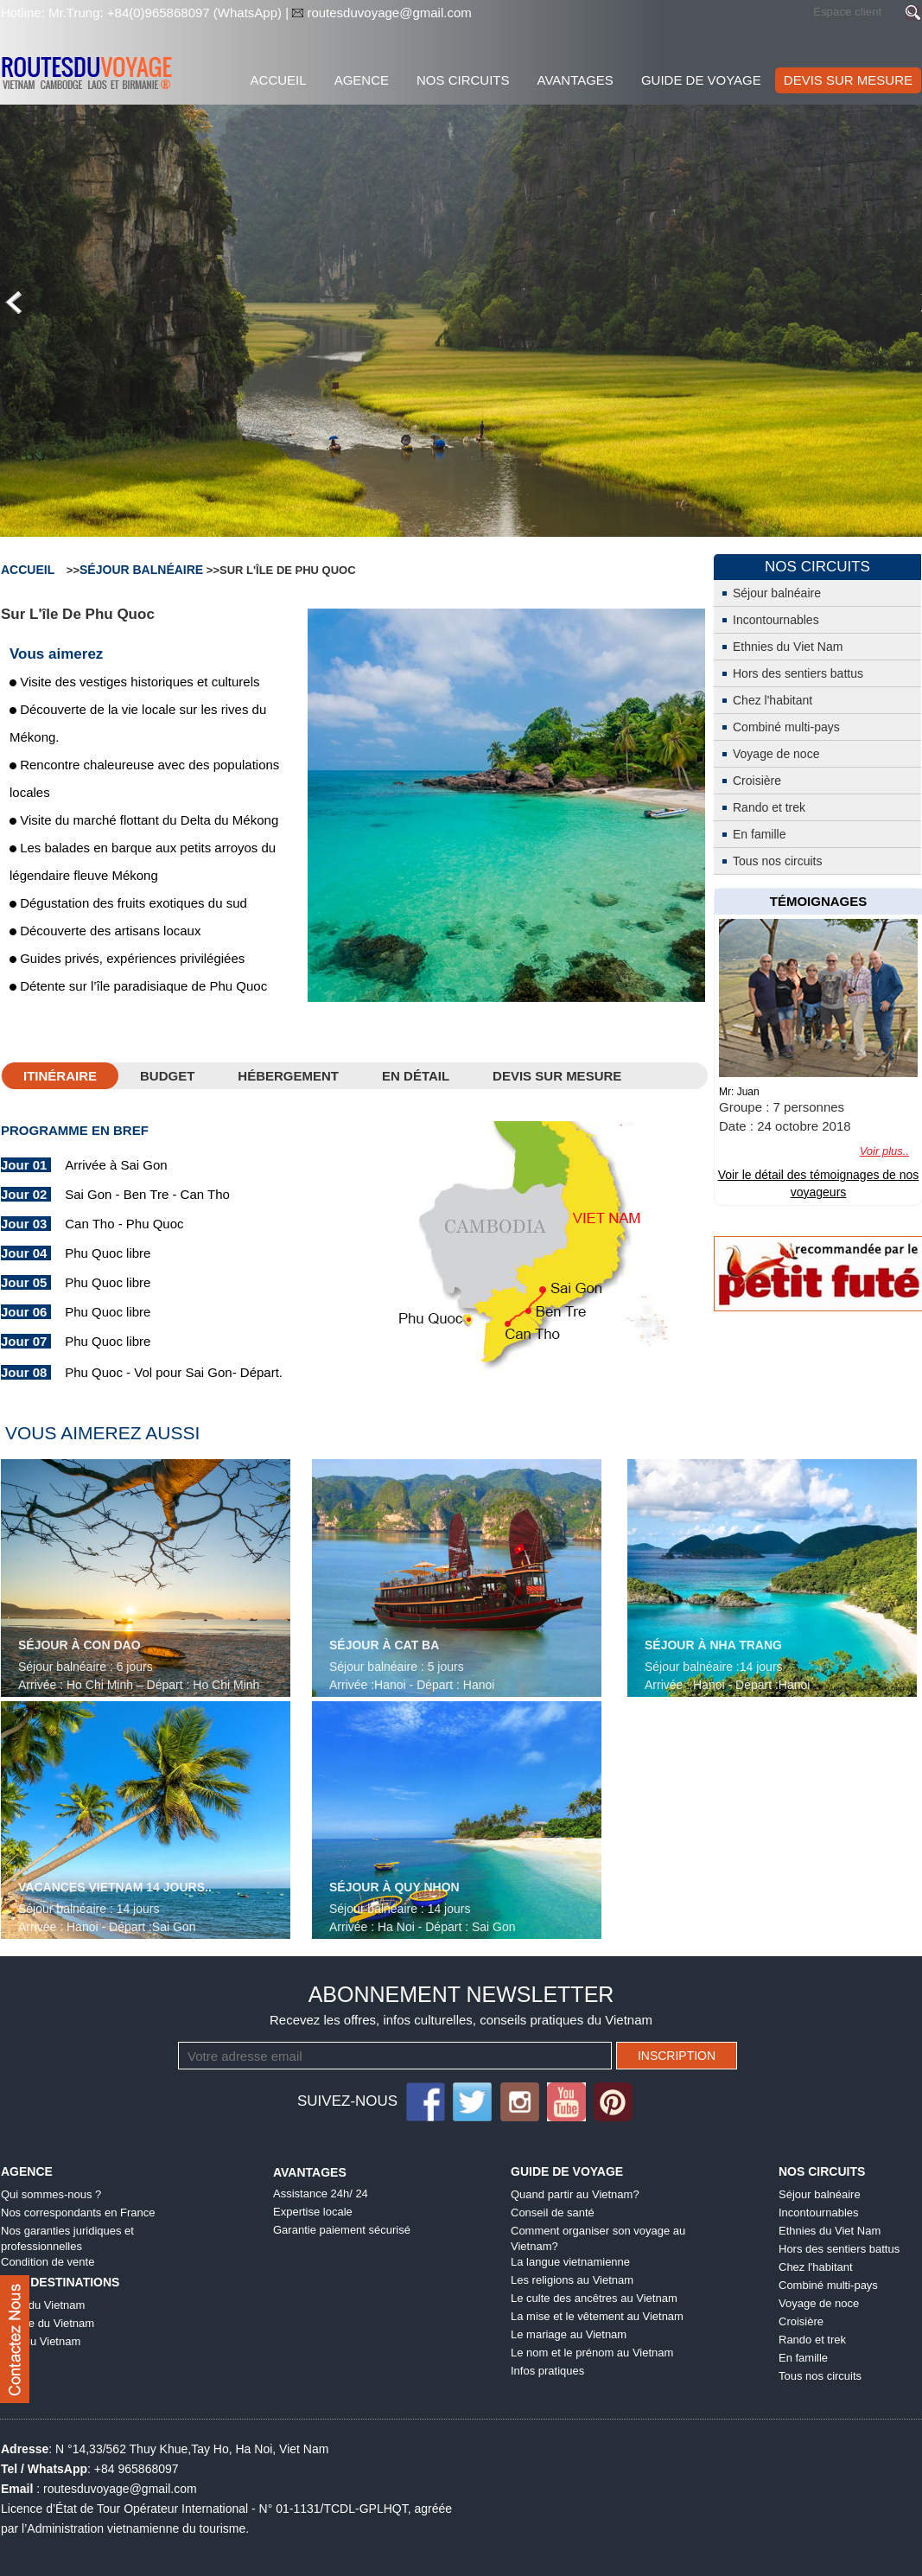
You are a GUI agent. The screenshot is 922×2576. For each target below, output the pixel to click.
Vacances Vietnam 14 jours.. (115, 1887)
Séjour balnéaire (141, 570)
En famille (759, 834)
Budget (167, 1075)
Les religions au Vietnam (572, 2279)
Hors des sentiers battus (798, 673)
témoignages (819, 901)
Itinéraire (60, 1075)
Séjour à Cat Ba (384, 1645)
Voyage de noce (776, 754)
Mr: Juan (739, 1092)
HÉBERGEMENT (288, 1075)
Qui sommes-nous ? (51, 2194)
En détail (415, 1075)
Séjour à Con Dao (79, 1645)
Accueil (279, 80)
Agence (361, 80)
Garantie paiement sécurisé (341, 2229)
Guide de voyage (701, 80)
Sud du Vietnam (40, 2341)
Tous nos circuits (777, 861)
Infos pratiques (547, 2370)
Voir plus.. (884, 1151)
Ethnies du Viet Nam (788, 647)
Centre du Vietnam (47, 2323)
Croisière (757, 780)
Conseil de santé (553, 2212)
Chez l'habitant (772, 700)
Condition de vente (47, 2261)
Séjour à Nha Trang (713, 1645)
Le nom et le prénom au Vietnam (592, 2352)
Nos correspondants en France (78, 2212)
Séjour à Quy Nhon (394, 1887)
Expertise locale (313, 2211)
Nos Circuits (463, 80)
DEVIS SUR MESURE (848, 80)
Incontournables (776, 620)
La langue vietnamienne (570, 2261)
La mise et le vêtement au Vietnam (597, 2316)
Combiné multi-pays (786, 727)
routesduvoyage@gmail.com (387, 12)
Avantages (575, 80)
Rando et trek (769, 807)
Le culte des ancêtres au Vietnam (594, 2298)
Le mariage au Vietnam (568, 2334)
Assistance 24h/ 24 (320, 2193)
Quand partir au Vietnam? (575, 2194)
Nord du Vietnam (43, 2305)
